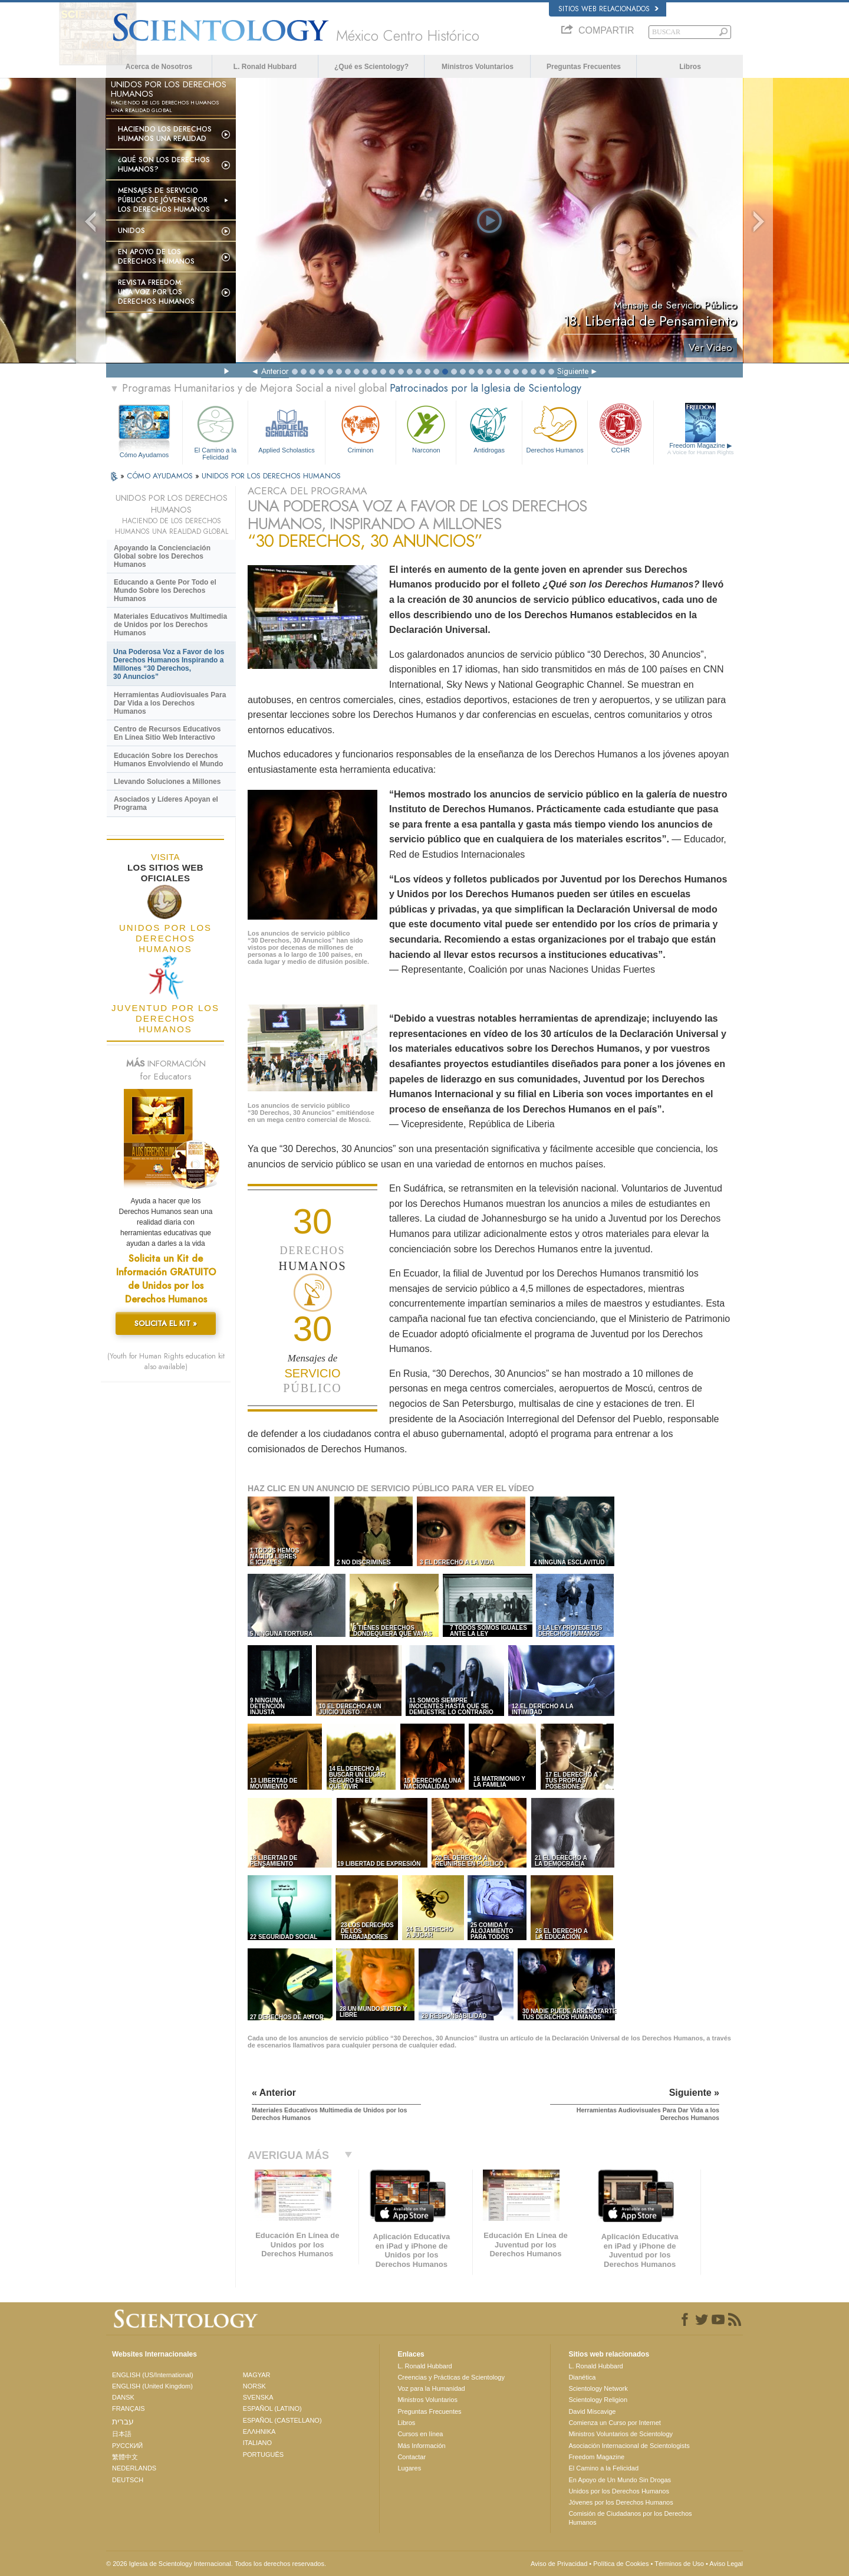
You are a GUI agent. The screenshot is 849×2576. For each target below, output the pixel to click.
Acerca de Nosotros (159, 67)
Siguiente (572, 371)
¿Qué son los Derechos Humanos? (164, 165)
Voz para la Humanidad (431, 2388)
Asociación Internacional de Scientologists (628, 2445)
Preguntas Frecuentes (584, 67)
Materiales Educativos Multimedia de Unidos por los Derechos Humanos (170, 624)
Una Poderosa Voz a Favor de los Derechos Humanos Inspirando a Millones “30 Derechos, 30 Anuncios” (169, 664)
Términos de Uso (679, 2563)
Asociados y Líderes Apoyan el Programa (166, 803)
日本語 (121, 2433)
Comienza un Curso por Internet (614, 2422)
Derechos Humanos (554, 428)
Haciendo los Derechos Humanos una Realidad (165, 134)
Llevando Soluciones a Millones (167, 781)
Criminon (360, 428)
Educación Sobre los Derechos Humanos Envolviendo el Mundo (168, 760)
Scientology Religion (597, 2399)
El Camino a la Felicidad (215, 431)
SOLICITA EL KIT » (165, 1323)
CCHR (620, 428)
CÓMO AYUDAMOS (161, 475)
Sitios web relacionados (608, 9)
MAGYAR (257, 2374)
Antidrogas (488, 428)
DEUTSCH (127, 2479)
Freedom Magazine (701, 449)
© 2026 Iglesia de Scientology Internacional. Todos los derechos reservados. (216, 2563)
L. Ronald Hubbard (265, 67)
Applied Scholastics (286, 428)
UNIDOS (131, 230)
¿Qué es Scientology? (371, 67)
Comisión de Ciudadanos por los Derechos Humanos (630, 2517)
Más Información (421, 2445)
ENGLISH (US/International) (152, 2374)
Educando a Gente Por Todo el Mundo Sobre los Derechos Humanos (165, 590)
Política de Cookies (621, 2563)
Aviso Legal (726, 2563)
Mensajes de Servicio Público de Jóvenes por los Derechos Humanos (164, 200)
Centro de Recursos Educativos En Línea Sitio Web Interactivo (167, 733)
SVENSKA (258, 2397)
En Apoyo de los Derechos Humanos (156, 257)
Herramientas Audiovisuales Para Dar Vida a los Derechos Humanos (170, 703)
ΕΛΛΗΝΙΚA (259, 2431)
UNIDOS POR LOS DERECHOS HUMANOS (271, 475)
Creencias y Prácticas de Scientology (451, 2377)
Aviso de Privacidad (559, 2563)
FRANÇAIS (128, 2408)
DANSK (123, 2397)
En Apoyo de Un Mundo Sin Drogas (619, 2479)
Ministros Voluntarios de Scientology (620, 2433)
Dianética (581, 2377)
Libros (690, 67)
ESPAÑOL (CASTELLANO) (282, 2420)
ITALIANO (257, 2442)
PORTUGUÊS (263, 2454)
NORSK (254, 2386)
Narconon (426, 428)
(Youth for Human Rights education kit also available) (166, 1361)
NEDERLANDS (134, 2468)
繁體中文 (125, 2456)
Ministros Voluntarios (478, 67)
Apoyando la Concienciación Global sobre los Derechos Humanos (162, 556)
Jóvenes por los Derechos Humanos (620, 2502)
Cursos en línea (420, 2433)
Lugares (409, 2468)
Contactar (411, 2456)
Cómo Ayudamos (144, 454)
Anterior (275, 371)
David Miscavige (592, 2411)
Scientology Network (597, 2388)
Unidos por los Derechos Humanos (618, 2491)
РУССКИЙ (127, 2445)
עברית (123, 2421)
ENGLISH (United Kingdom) (152, 2386)
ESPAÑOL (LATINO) (272, 2408)
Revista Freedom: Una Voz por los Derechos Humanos (156, 292)
